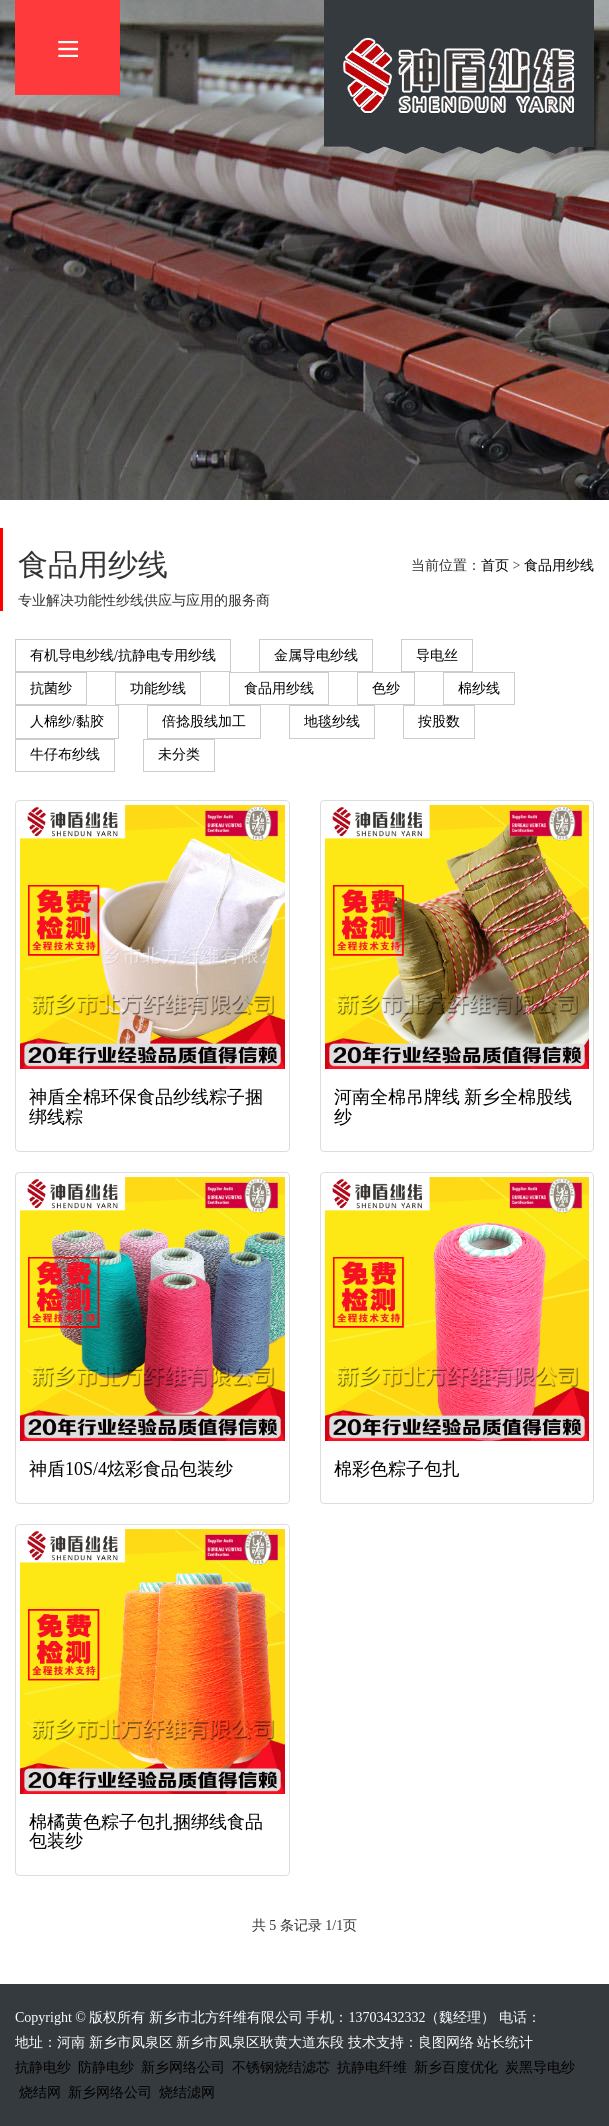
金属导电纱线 (316, 655)
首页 (495, 565)
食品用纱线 (559, 565)
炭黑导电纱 (540, 2067)
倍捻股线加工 (204, 721)
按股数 (439, 721)
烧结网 (40, 2092)
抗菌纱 (51, 688)
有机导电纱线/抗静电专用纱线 (123, 655)
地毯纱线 (332, 721)
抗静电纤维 (372, 2067)
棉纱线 (479, 688)
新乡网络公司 (183, 2067)
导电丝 (437, 655)
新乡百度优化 (456, 2067)
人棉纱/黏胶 (67, 721)
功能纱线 (158, 688)
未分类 (179, 754)
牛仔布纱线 (65, 754)
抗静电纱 (43, 2067)
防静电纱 (106, 2067)
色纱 (386, 688)
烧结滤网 (187, 2092)
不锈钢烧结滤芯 (281, 2067)
